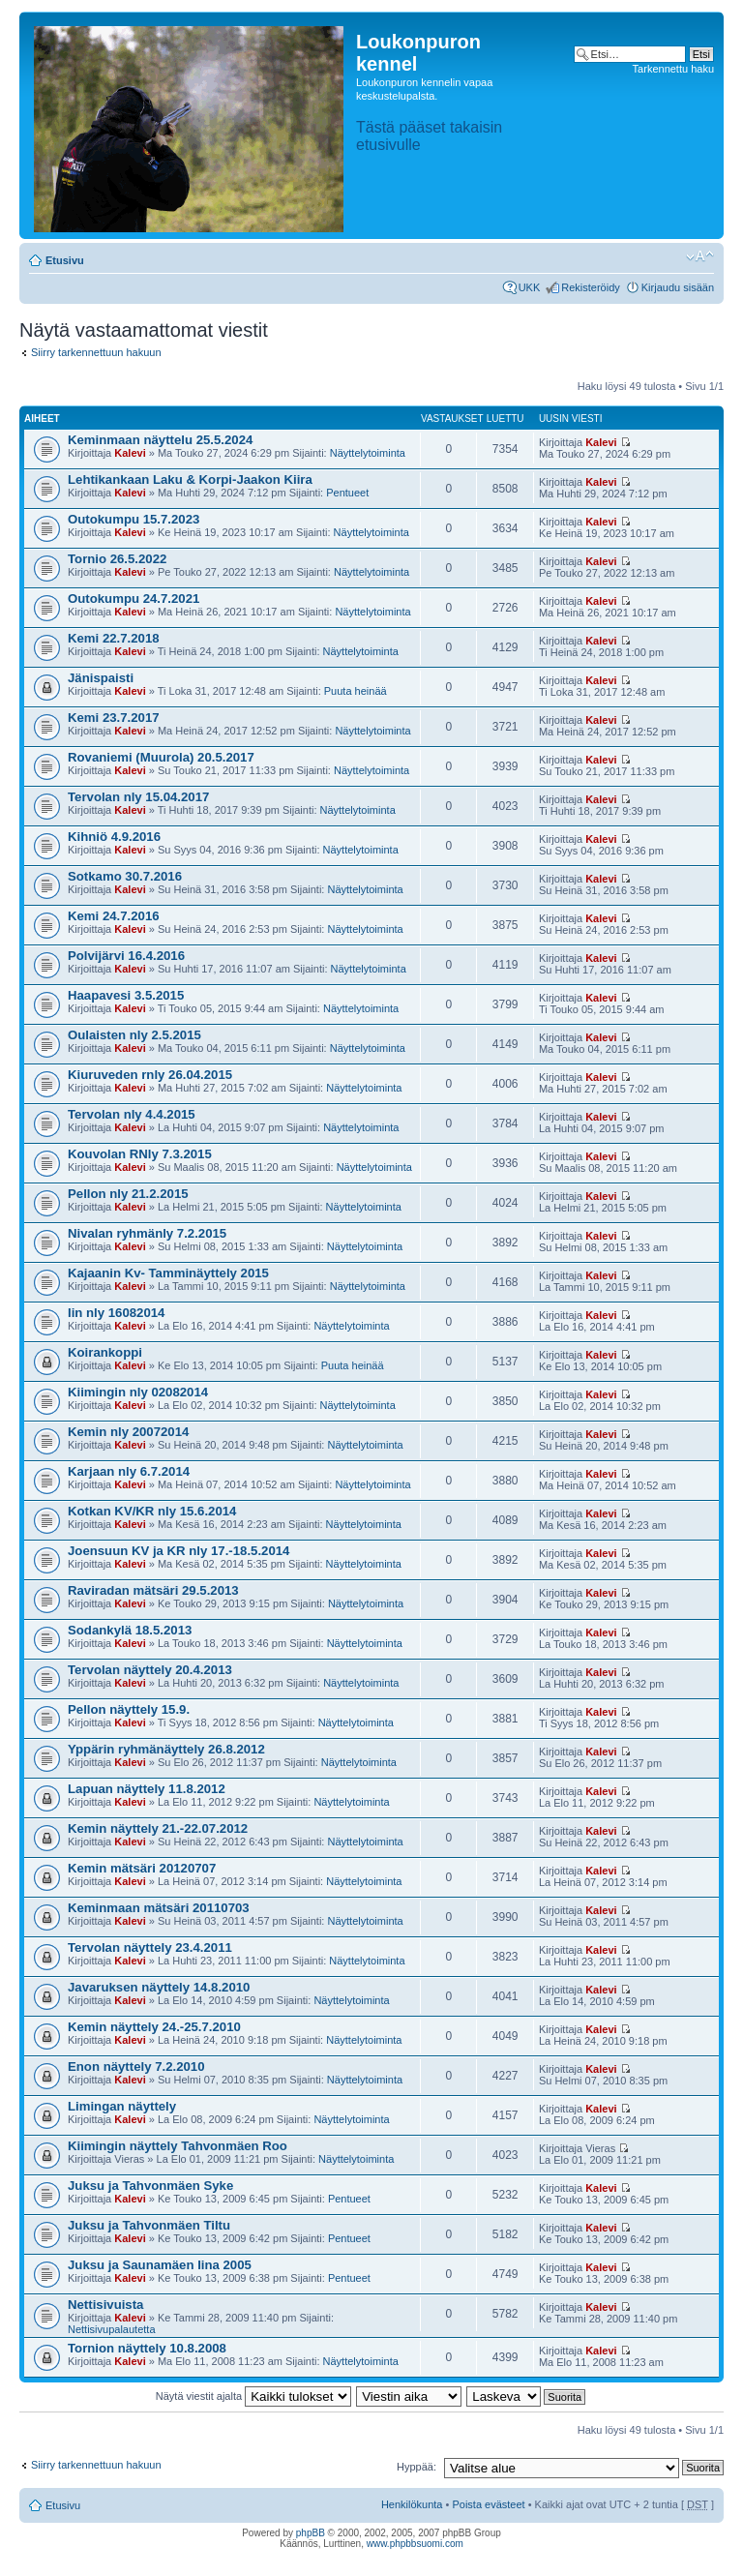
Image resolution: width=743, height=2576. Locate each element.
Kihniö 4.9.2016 (114, 836)
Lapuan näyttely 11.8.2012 (146, 1789)
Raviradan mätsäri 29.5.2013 (153, 1590)
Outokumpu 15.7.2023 (133, 519)
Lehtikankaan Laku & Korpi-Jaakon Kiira (190, 479)
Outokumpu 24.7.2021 (133, 598)
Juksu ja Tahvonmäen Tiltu (149, 2225)
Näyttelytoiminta (367, 453)
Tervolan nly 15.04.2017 (138, 797)
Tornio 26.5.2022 (117, 559)
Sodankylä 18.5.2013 (130, 1630)
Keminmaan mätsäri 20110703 (159, 1908)
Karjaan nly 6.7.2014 (129, 1471)
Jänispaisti (101, 678)
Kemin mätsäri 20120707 (142, 1868)
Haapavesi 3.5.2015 (126, 995)
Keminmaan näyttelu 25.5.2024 (160, 440)
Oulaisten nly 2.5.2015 (134, 1035)
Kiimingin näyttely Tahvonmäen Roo (177, 2146)
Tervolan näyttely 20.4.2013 (150, 1669)
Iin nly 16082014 (116, 1312)
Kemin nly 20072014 (128, 1431)
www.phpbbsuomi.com (415, 2543)
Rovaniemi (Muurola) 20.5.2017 (161, 757)
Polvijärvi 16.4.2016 (126, 955)
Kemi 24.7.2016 (114, 916)
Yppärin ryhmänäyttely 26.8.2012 (166, 1749)
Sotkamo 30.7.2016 (125, 876)
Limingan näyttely (122, 2106)
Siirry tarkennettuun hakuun (96, 352)
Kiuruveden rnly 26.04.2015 (150, 1074)
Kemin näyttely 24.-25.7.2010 (154, 2027)
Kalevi (129, 453)
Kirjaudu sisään (677, 287)
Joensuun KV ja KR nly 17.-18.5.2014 (178, 1550)
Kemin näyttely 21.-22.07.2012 (158, 1828)
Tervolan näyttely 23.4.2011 (150, 1947)
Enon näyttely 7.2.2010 (136, 2066)
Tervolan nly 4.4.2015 (131, 1114)
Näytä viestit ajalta (253, 2396)
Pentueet (347, 492)
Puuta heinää (355, 691)
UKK (530, 287)
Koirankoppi (105, 1352)
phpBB (310, 2533)
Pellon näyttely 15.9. (129, 1709)
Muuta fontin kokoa (700, 256)
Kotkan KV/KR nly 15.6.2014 (152, 1511)
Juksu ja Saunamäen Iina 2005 (160, 2265)
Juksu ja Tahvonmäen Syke (150, 2185)
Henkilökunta (412, 2504)
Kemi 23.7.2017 (114, 717)
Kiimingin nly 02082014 (138, 1392)
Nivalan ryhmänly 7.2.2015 (147, 1233)
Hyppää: (416, 2466)
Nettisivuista (105, 2304)
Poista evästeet (488, 2504)
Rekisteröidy (590, 287)
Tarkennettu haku (673, 69)
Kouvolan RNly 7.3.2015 (140, 1154)
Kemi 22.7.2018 (114, 638)
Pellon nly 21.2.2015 (128, 1193)
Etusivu (64, 260)
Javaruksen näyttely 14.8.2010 (159, 1987)
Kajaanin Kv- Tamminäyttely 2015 (168, 1273)
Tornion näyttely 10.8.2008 (147, 2348)
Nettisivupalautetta (112, 2329)
